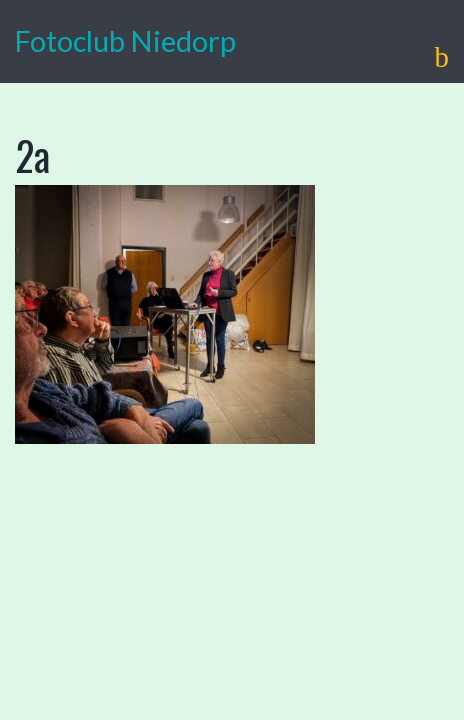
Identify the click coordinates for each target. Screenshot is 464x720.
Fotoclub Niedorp (125, 41)
